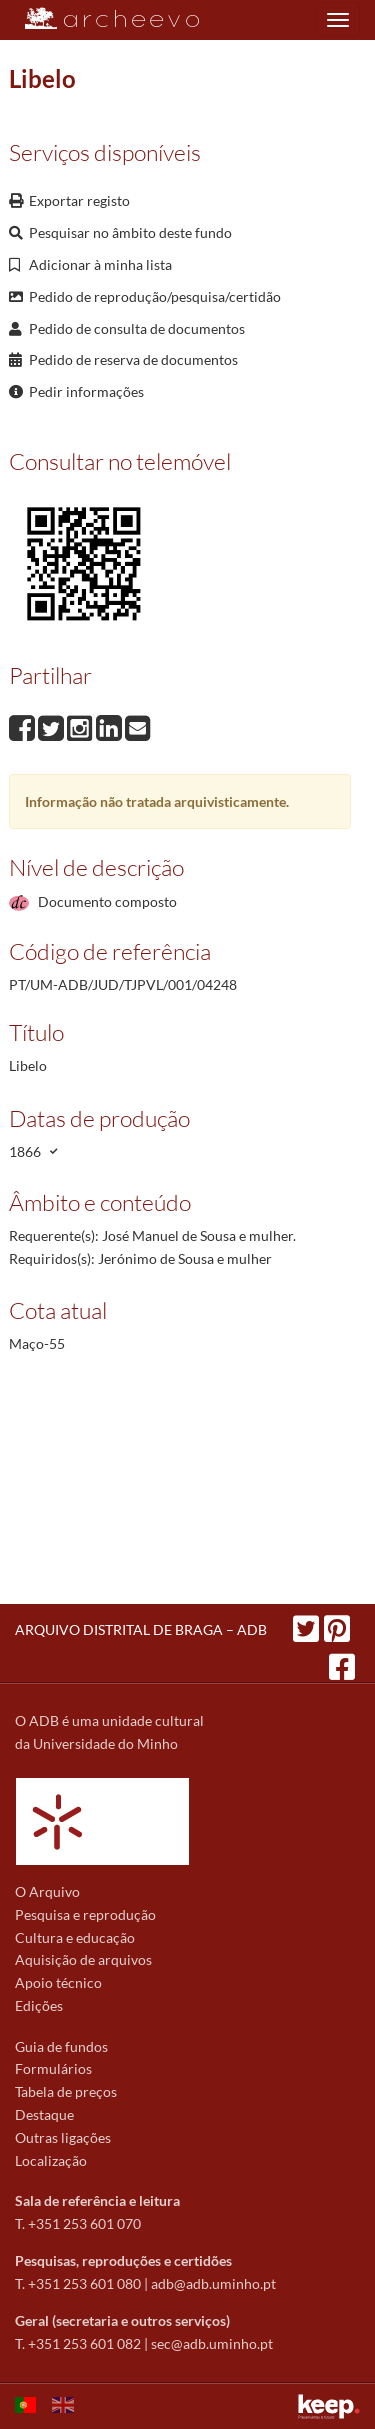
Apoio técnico (58, 1982)
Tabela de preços (66, 2091)
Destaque (44, 2114)
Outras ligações (63, 2137)
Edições (39, 2005)
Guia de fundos (61, 2046)
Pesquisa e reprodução (85, 1914)
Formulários (53, 2068)
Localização (51, 2160)
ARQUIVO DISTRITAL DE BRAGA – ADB (141, 1629)
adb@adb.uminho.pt (213, 2283)
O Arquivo (47, 1891)
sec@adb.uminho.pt (212, 2343)
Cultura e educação (75, 1937)
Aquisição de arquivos (83, 1959)
